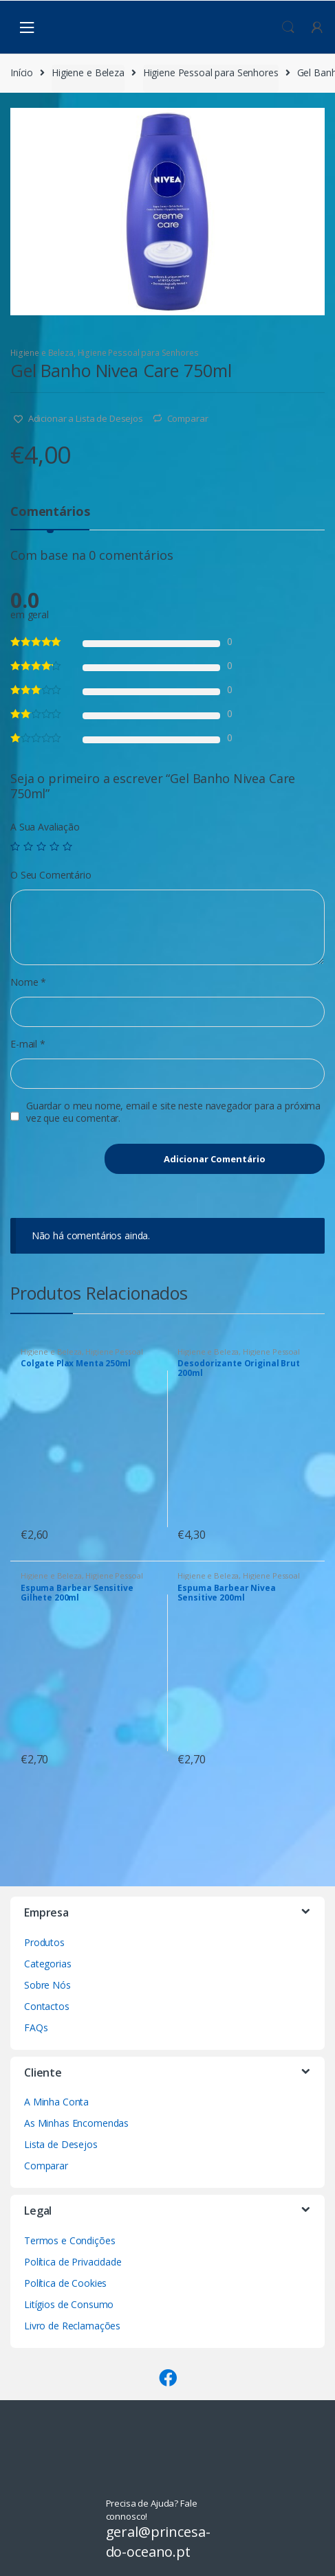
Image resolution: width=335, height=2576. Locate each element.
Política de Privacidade (73, 2261)
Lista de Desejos (61, 2144)
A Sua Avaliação (45, 827)
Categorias (48, 1963)
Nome (28, 982)
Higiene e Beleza (88, 72)
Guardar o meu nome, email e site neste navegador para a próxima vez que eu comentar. (173, 1112)
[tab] (49, 517)
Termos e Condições (69, 2240)
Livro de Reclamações (72, 2325)
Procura (288, 27)
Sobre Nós (47, 1984)
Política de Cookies (65, 2283)
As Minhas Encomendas (76, 2122)
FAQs (35, 2027)
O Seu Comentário (50, 875)
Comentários (49, 512)
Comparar (187, 418)
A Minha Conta (56, 2101)
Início (21, 72)
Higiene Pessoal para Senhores (211, 72)
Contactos (46, 2006)
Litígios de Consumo (69, 2304)
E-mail (27, 1044)
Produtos (44, 1942)
